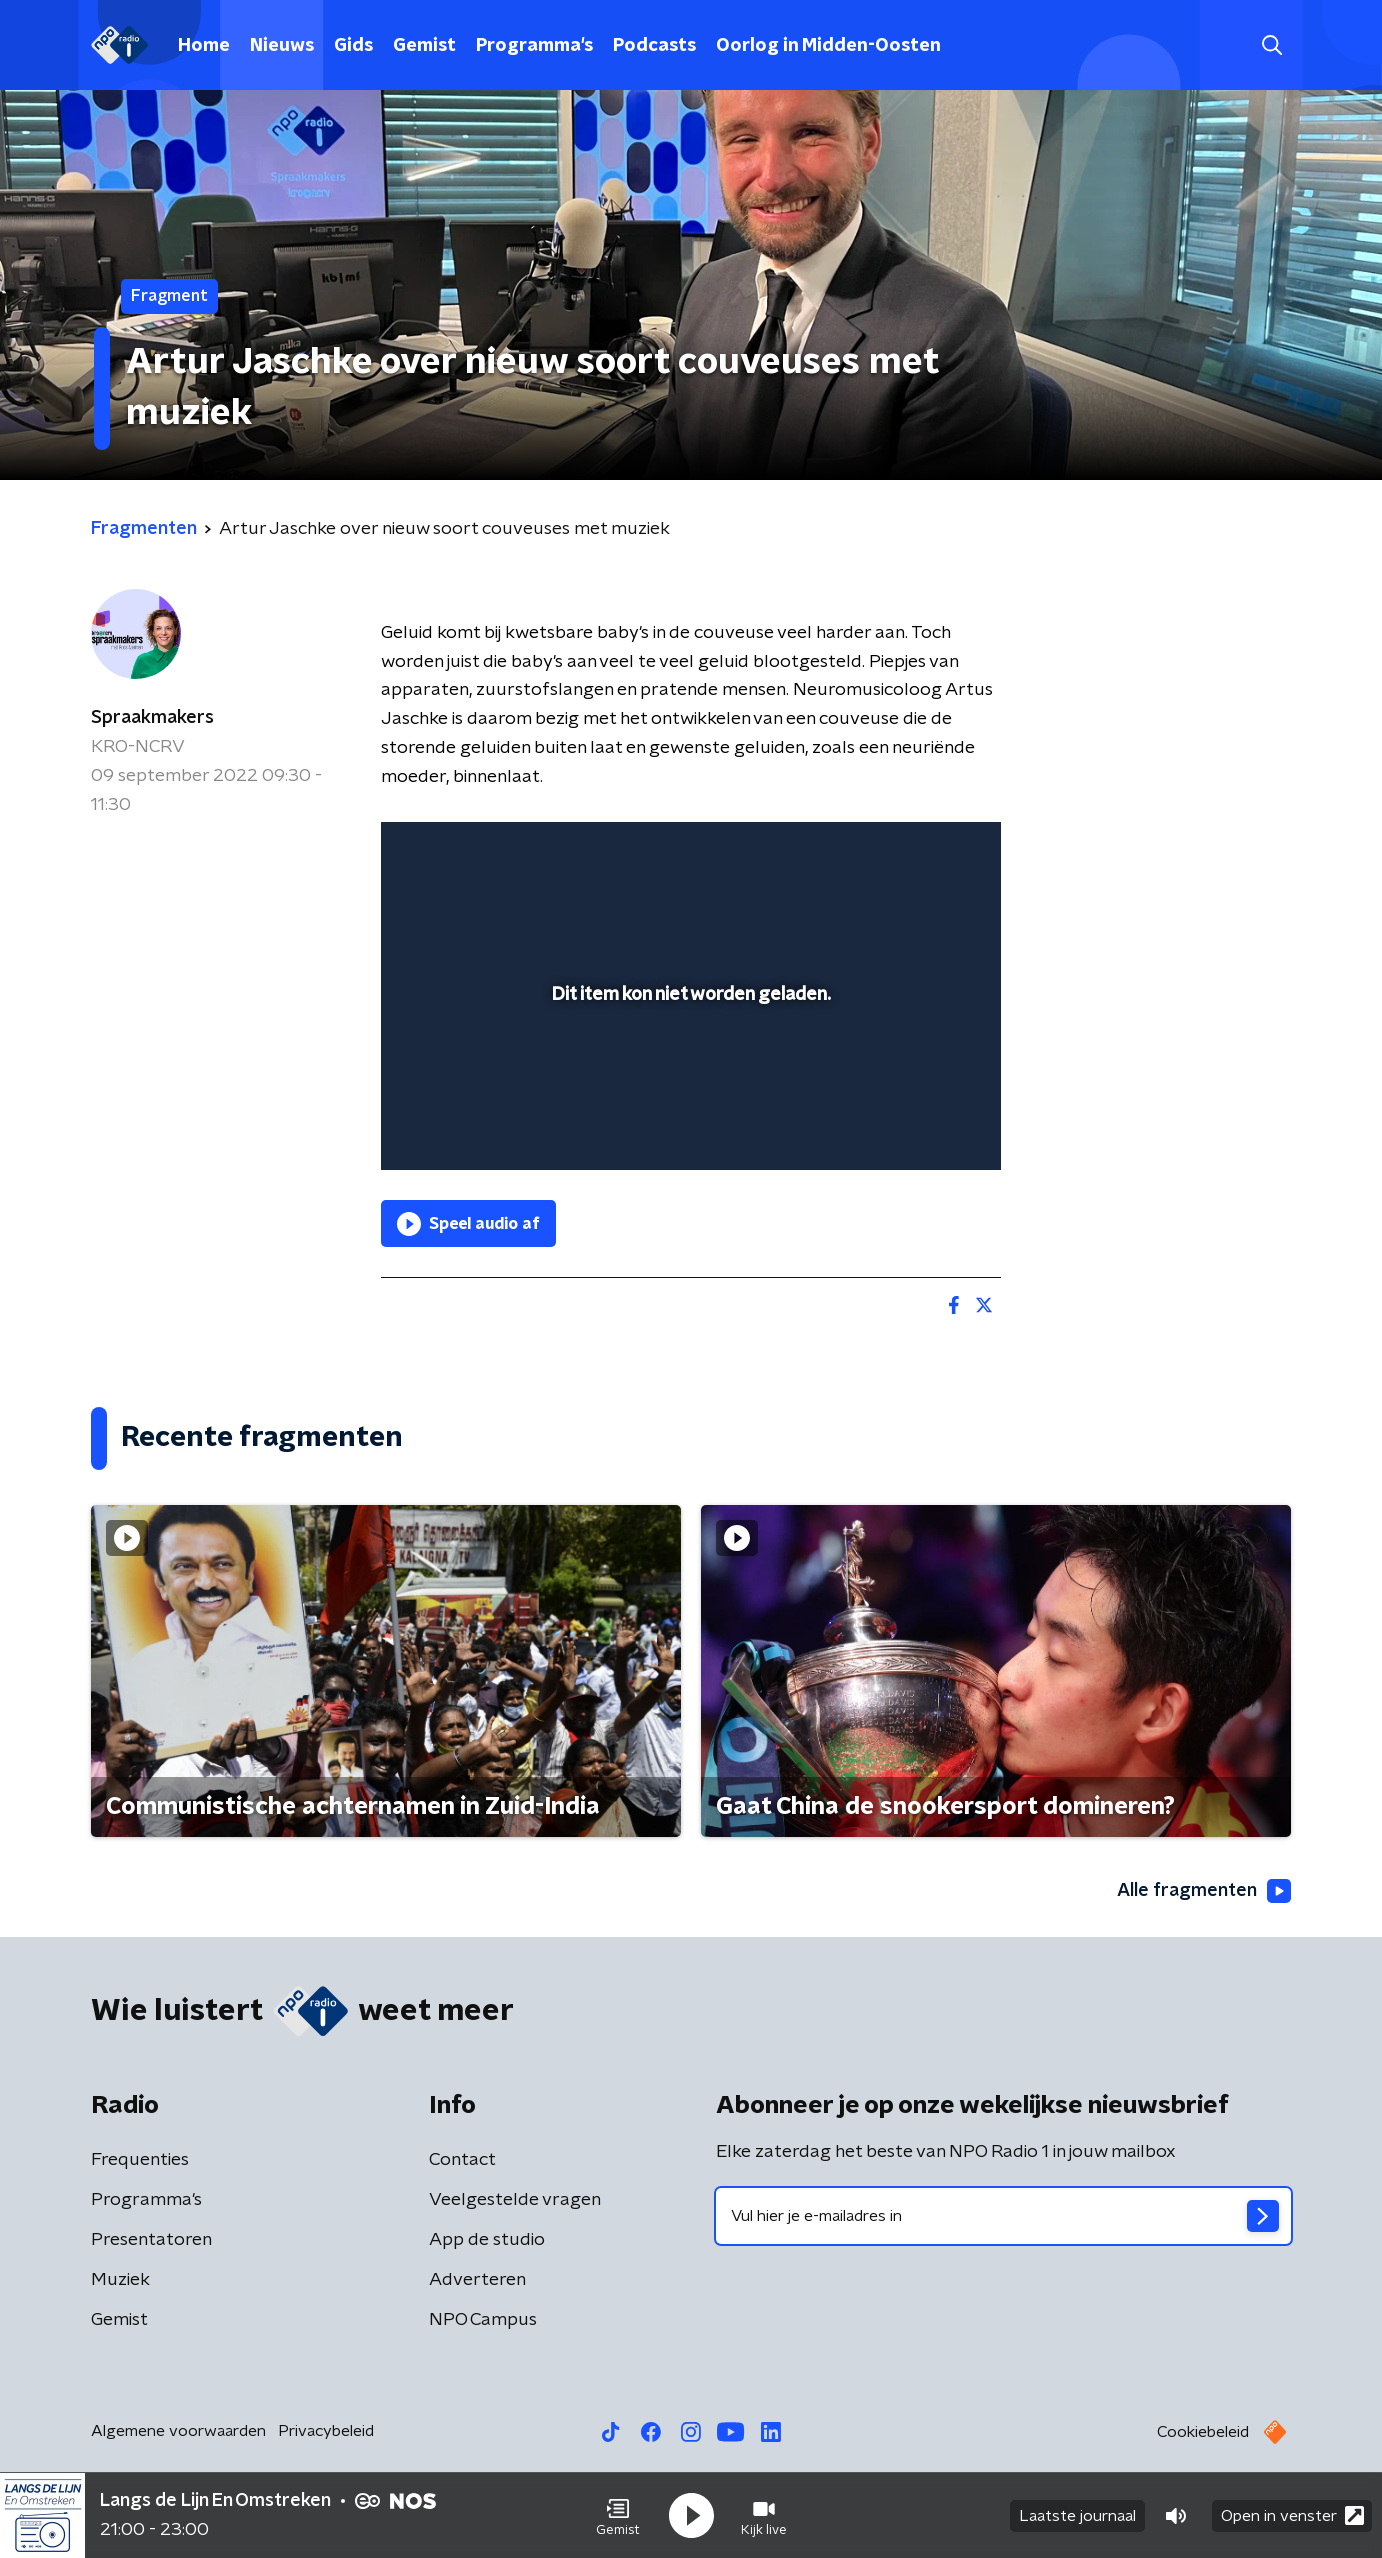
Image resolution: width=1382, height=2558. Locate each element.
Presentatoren (151, 2240)
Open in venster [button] (1292, 2515)
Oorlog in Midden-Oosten (828, 46)
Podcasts (654, 46)
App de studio (487, 2240)
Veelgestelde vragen (515, 2200)
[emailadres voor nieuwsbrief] (1003, 2216)
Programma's (534, 46)
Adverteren (477, 2280)
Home (204, 46)
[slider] (688, 1073)
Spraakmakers (152, 718)
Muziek (120, 2280)
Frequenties (140, 2160)
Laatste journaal (1077, 2516)
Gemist (424, 46)
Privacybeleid (326, 2431)
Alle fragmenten (1204, 1891)
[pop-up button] (911, 1126)
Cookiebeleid (1203, 2432)
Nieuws (282, 46)
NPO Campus (483, 2320)
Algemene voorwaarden (178, 2431)
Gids (353, 46)
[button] (618, 2516)
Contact (462, 2160)
